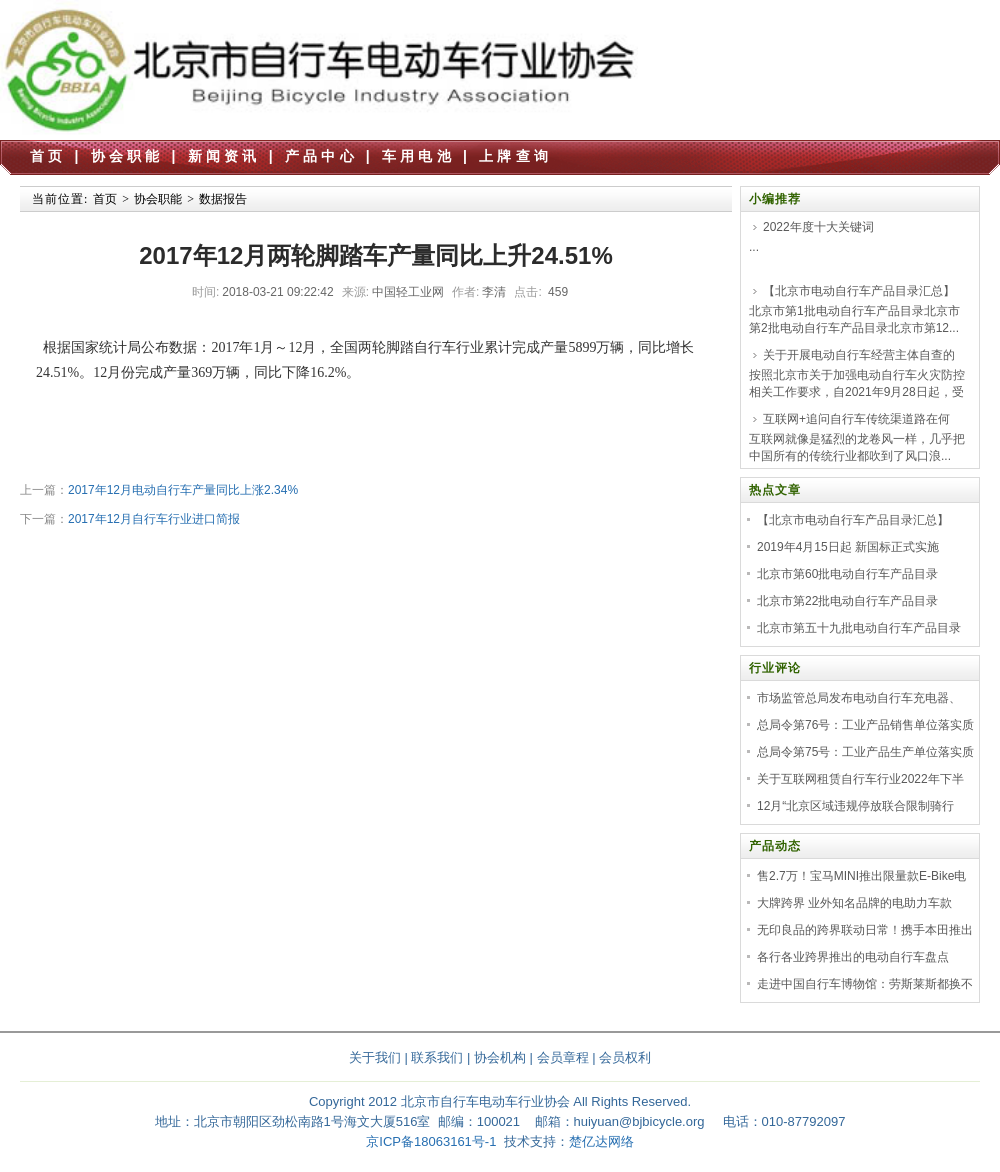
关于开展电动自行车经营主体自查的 (859, 355)
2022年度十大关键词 (818, 227)
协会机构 (500, 1057)
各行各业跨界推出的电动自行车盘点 (853, 957)
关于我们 (375, 1057)
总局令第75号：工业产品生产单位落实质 (865, 752)
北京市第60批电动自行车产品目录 (847, 574)
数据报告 (223, 199)
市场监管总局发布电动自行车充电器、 (859, 698)
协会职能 (127, 156)
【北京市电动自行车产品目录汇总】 (859, 291)
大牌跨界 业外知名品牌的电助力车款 (854, 903)
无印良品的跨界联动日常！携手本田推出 (865, 930)
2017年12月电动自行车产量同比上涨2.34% (183, 490)
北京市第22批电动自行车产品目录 (847, 601)
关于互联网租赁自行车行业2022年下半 (860, 779)
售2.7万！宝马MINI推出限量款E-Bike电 (861, 876)
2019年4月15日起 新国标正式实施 (848, 547)
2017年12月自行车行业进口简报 (154, 519)
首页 (48, 156)
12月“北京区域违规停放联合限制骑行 (855, 806)
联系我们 (437, 1057)
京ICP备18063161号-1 (431, 1141)
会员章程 (563, 1057)
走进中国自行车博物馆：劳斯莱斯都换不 (865, 984)
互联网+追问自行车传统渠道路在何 (856, 419)
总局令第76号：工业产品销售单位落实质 (865, 725)
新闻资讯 (224, 156)
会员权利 (625, 1057)
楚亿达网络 (601, 1141)
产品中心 (321, 156)
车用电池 (418, 156)
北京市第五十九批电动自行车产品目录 (859, 628)
